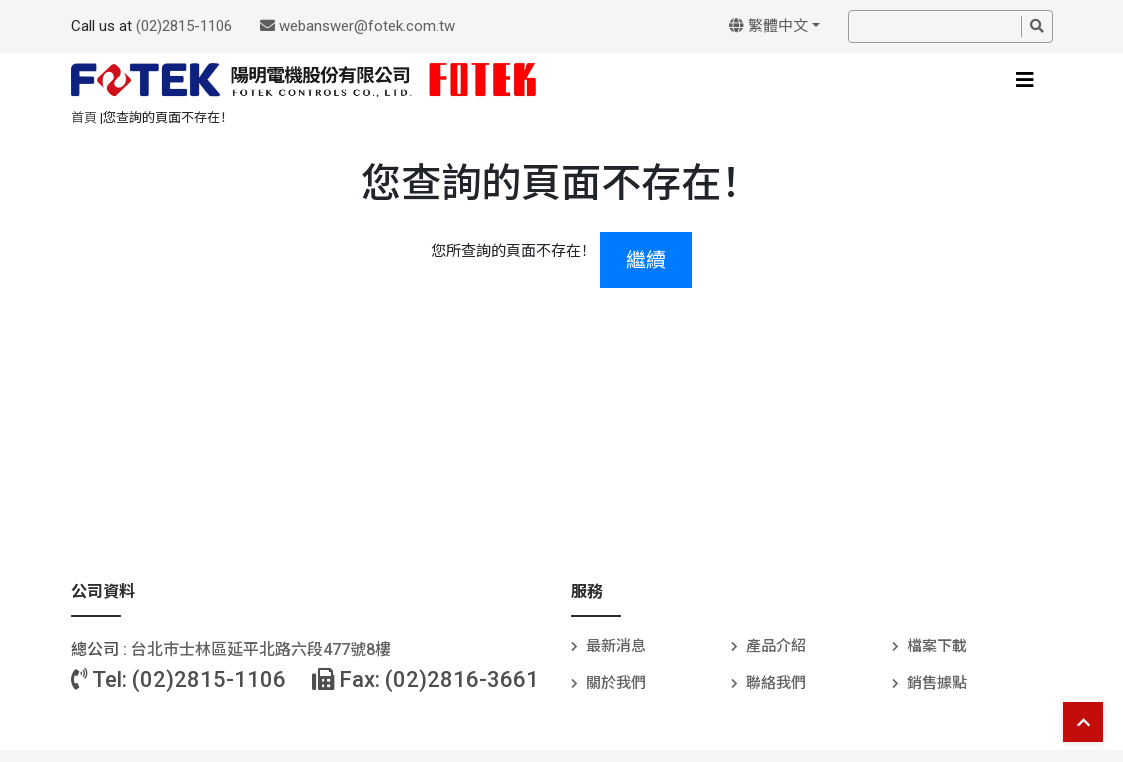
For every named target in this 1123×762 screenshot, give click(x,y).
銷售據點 (937, 683)
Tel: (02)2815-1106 (178, 679)
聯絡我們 (776, 683)
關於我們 (616, 683)
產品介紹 (776, 646)
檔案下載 (937, 646)
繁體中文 (768, 26)
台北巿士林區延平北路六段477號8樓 (261, 649)
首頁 (84, 117)
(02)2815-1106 (184, 26)
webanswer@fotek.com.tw (357, 26)
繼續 (646, 260)
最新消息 (616, 646)
